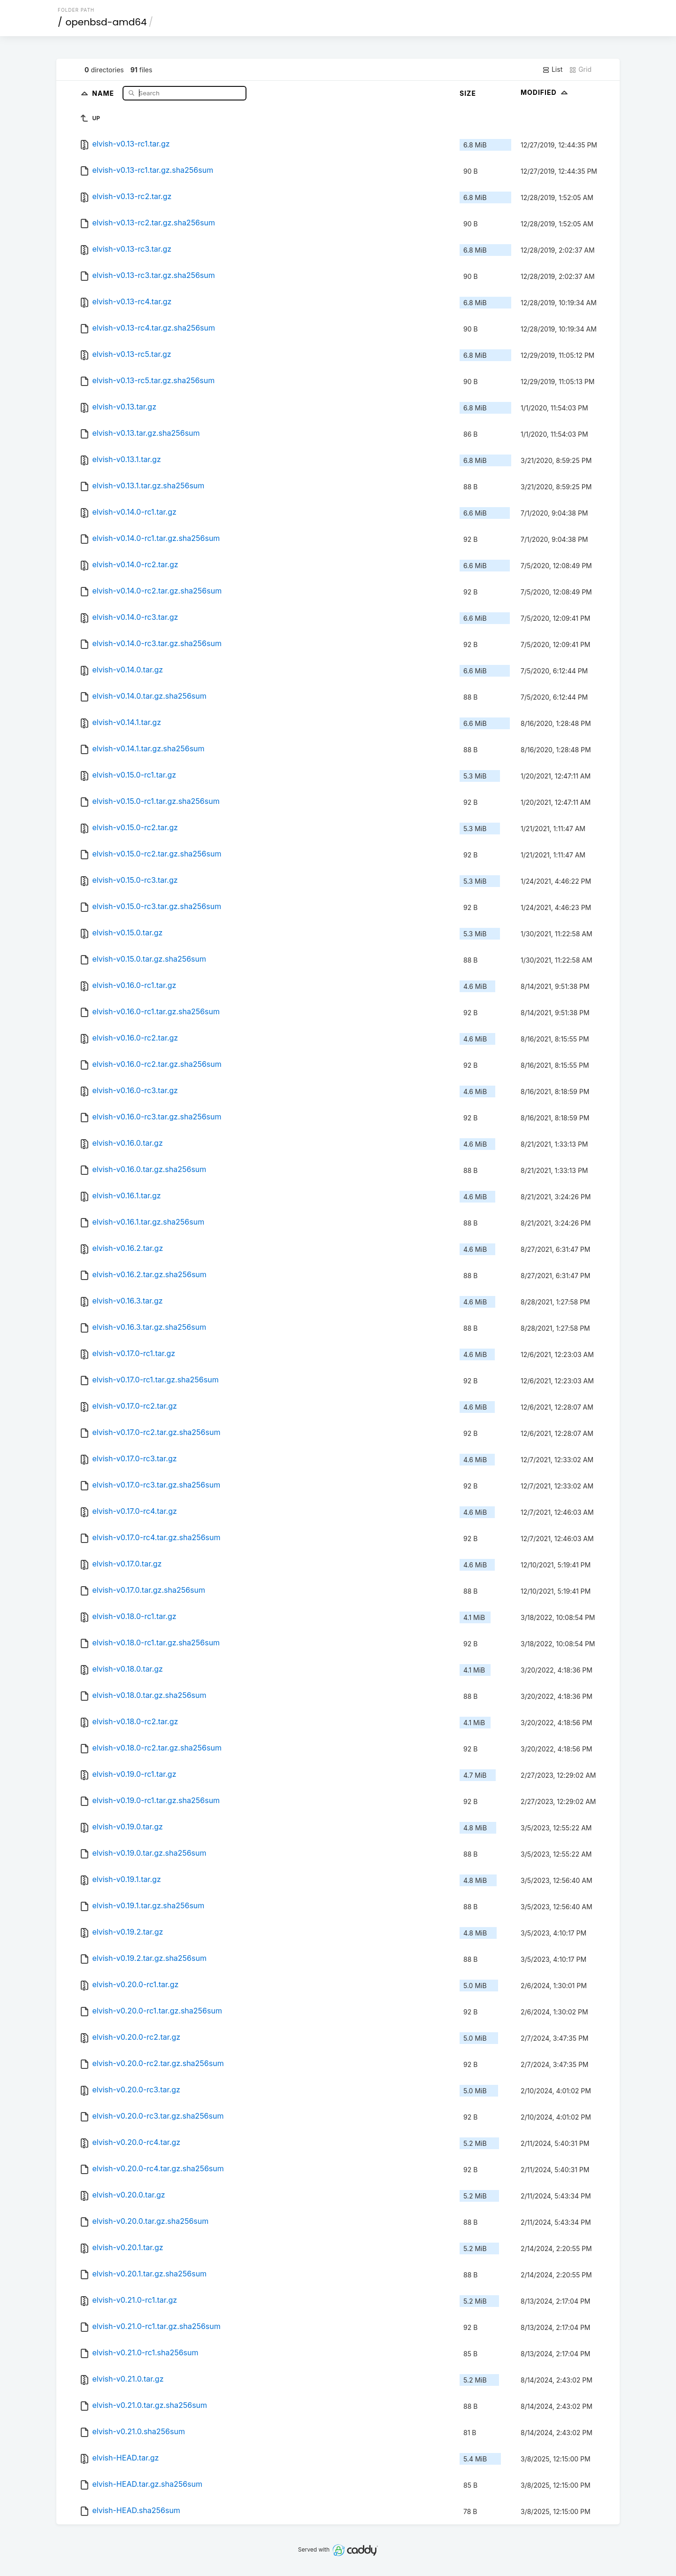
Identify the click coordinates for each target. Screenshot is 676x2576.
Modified (545, 92)
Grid (580, 69)
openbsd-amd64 (106, 22)
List (552, 69)
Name (104, 93)
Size (468, 93)
